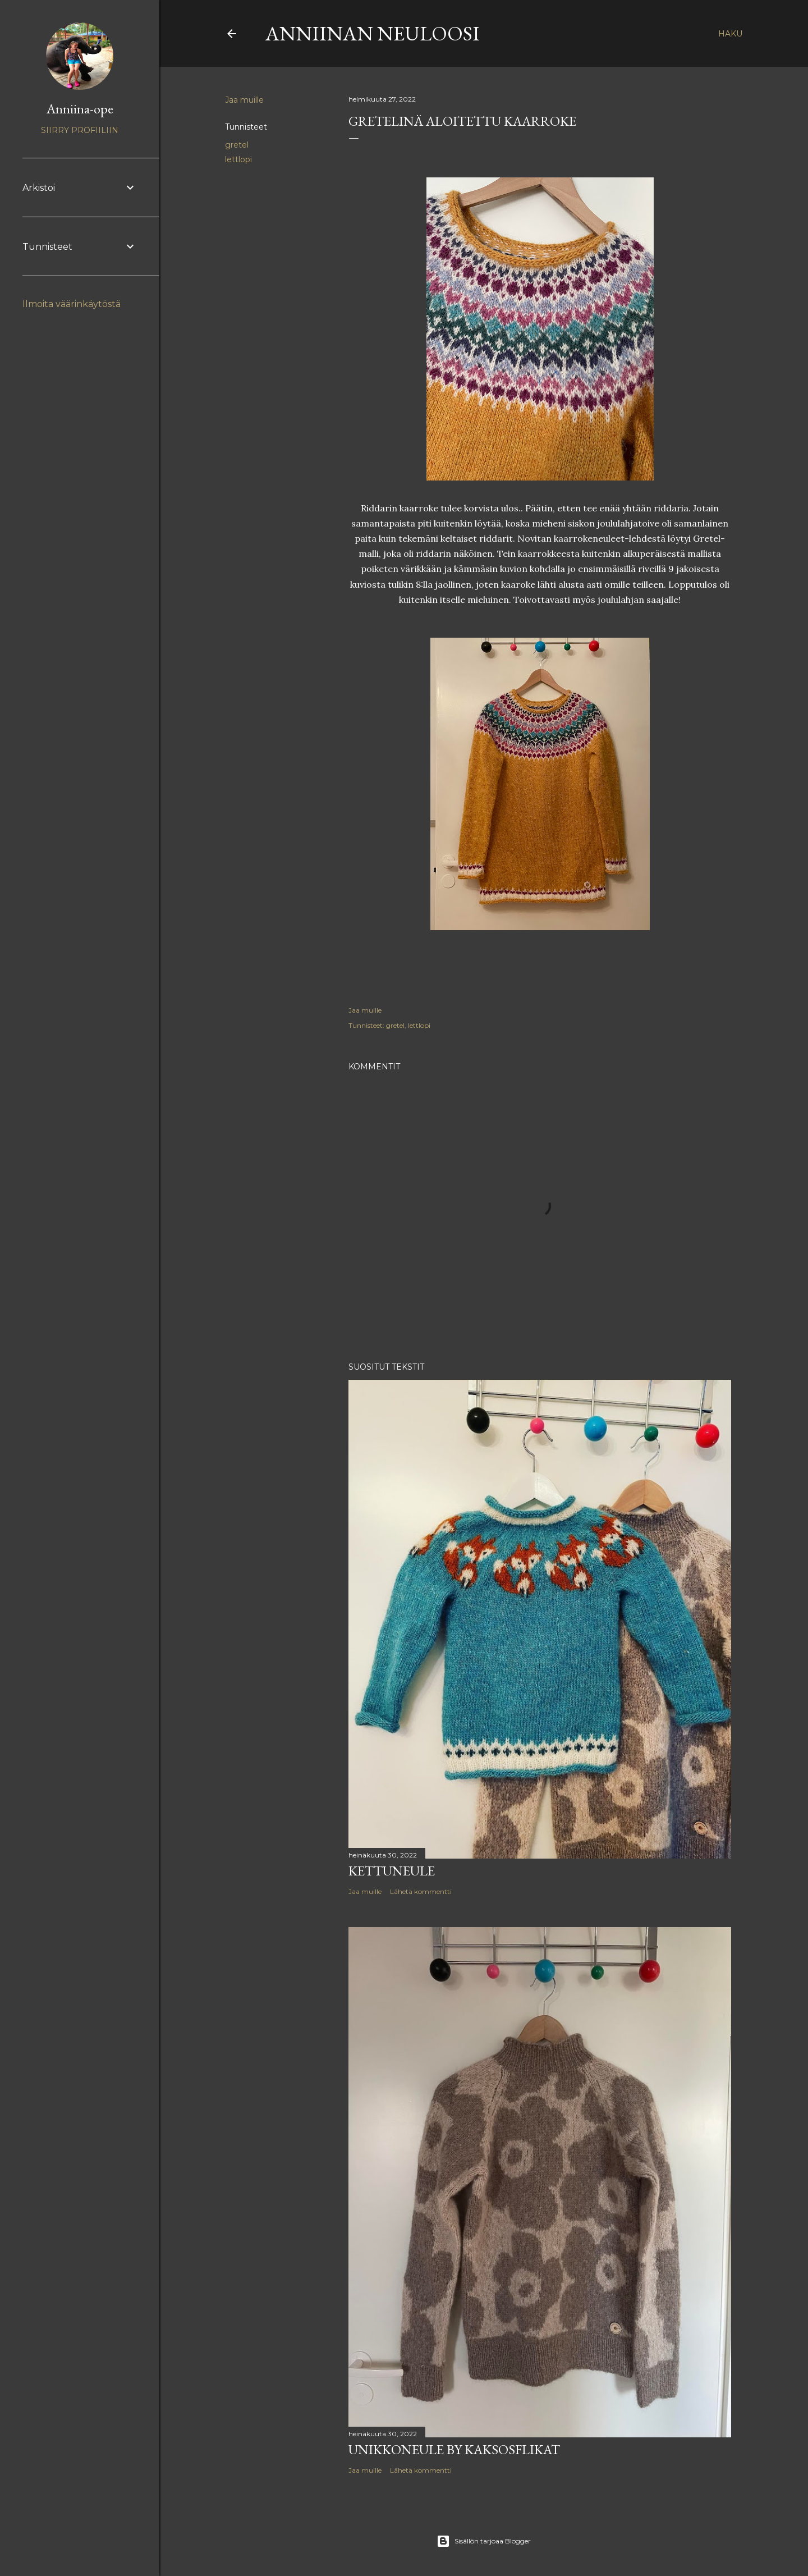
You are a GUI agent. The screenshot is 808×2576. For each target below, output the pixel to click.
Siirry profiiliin (79, 130)
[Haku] (730, 33)
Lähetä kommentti (421, 1891)
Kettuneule (391, 1870)
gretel (237, 145)
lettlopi (238, 159)
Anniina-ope (80, 108)
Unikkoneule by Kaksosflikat (454, 2449)
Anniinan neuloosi (372, 33)
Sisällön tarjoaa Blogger (484, 2541)
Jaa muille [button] (244, 100)
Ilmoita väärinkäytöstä (71, 304)
